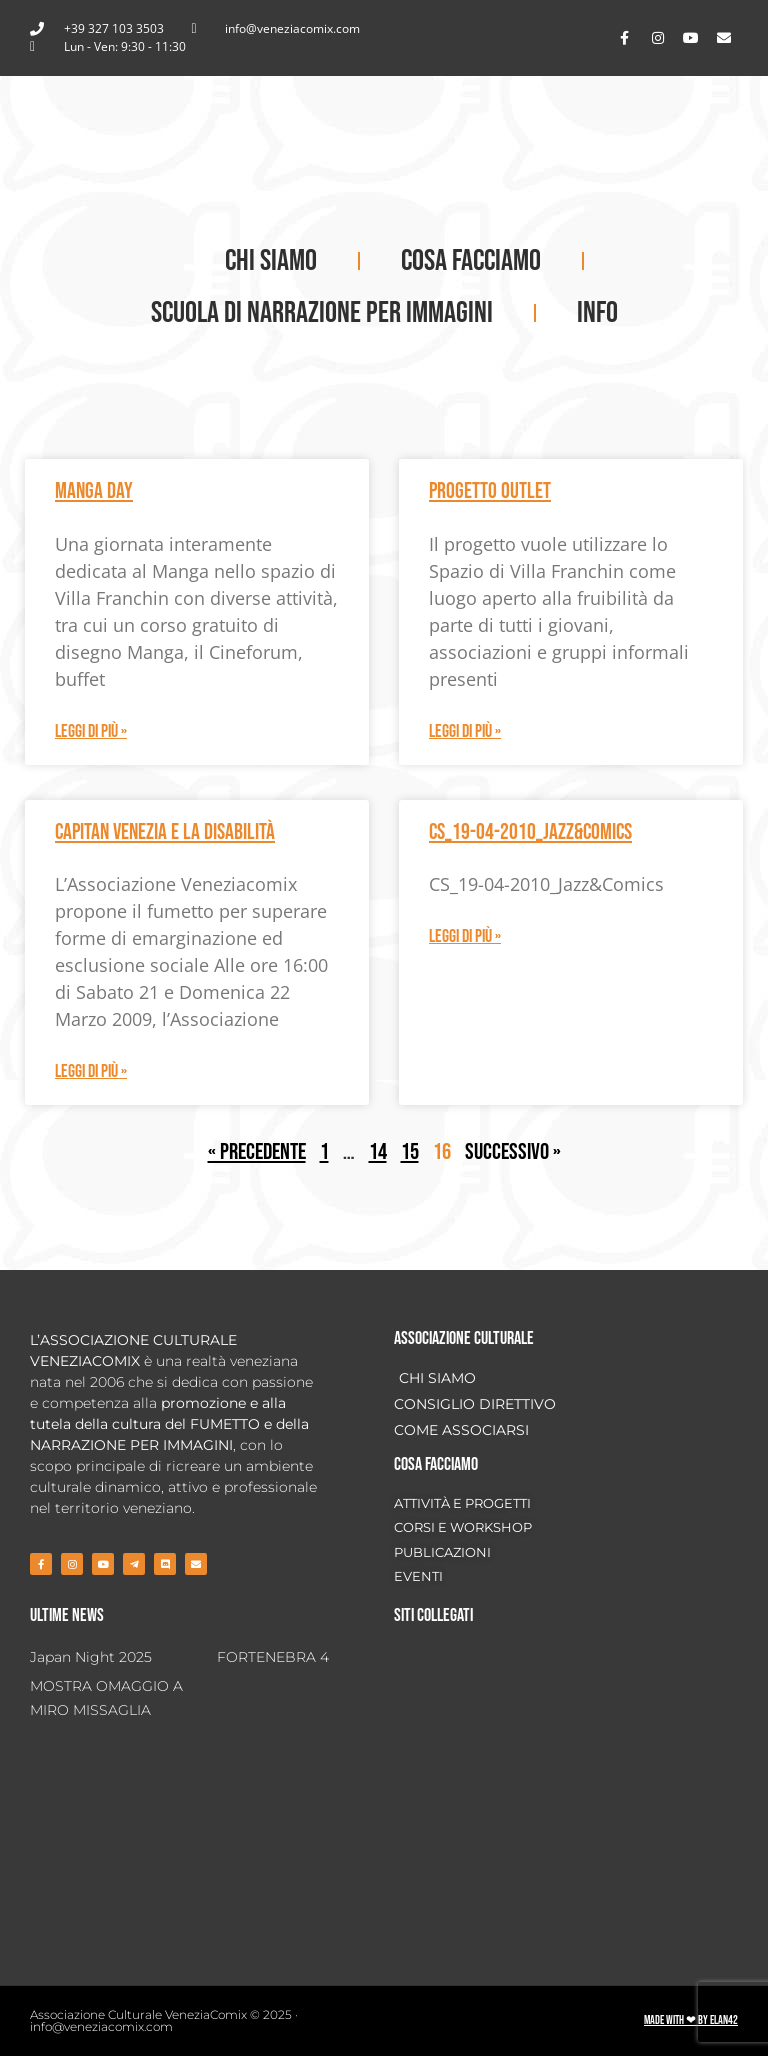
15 (410, 1152)
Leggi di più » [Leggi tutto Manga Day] (91, 731)
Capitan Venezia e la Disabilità (165, 832)
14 (378, 1152)
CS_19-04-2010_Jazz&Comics (530, 832)
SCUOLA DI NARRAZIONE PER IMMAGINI (322, 313)
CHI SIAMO (271, 261)
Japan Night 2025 (91, 1657)
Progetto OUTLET (490, 491)
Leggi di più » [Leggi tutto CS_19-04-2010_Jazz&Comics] (465, 936)
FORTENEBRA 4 (273, 1657)
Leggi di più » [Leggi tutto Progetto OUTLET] (465, 731)
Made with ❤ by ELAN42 (691, 2020)
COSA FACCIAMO (471, 261)
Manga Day (94, 491)
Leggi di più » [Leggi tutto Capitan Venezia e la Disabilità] (91, 1071)
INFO (597, 313)
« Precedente (257, 1152)
